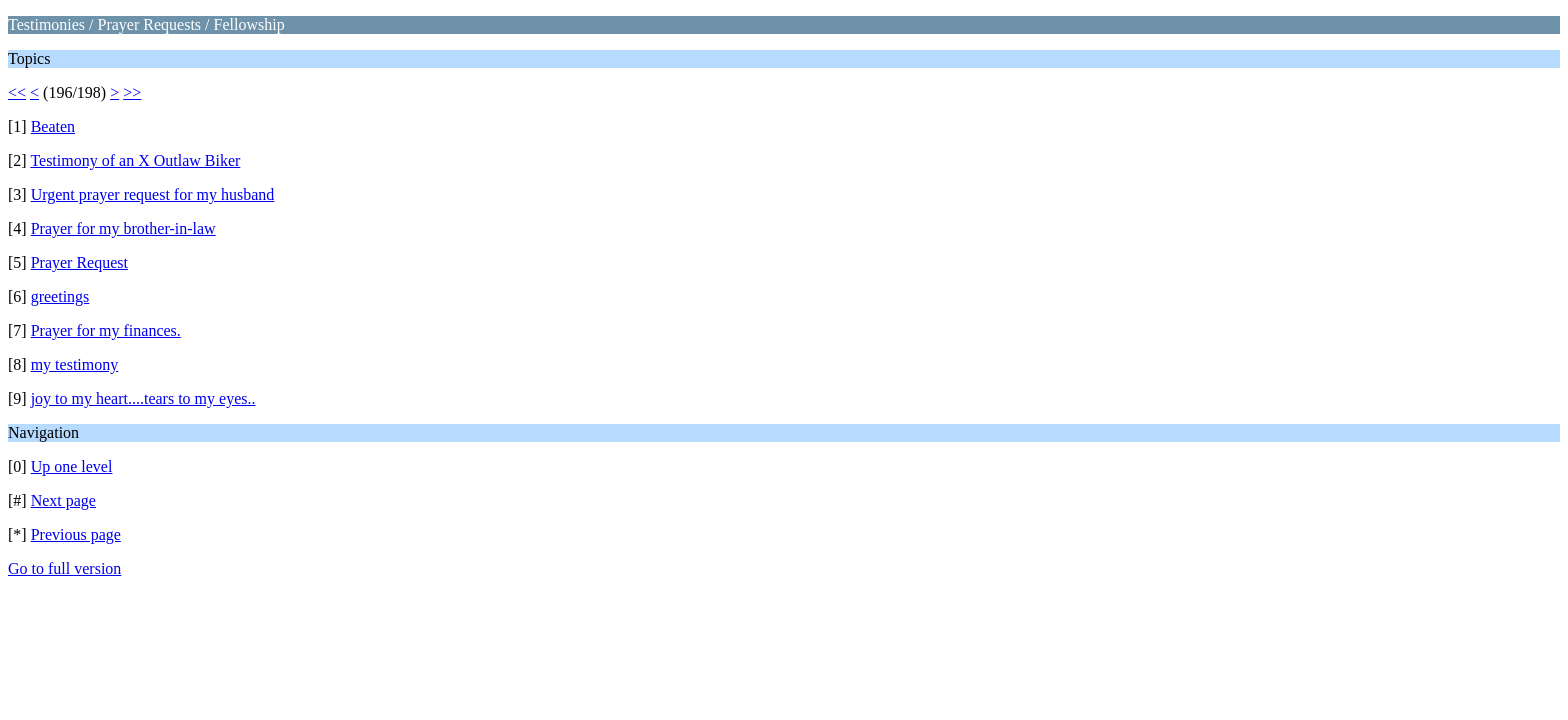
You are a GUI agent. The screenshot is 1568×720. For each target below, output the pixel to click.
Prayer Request (79, 262)
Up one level (72, 466)
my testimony (75, 364)
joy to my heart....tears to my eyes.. (143, 398)
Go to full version (64, 568)
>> (132, 92)
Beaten (53, 126)
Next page (63, 500)
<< (17, 92)
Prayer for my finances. (106, 330)
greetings (60, 296)
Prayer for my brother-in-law (123, 228)
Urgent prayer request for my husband (153, 194)
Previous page (76, 534)
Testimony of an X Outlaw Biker (135, 160)
